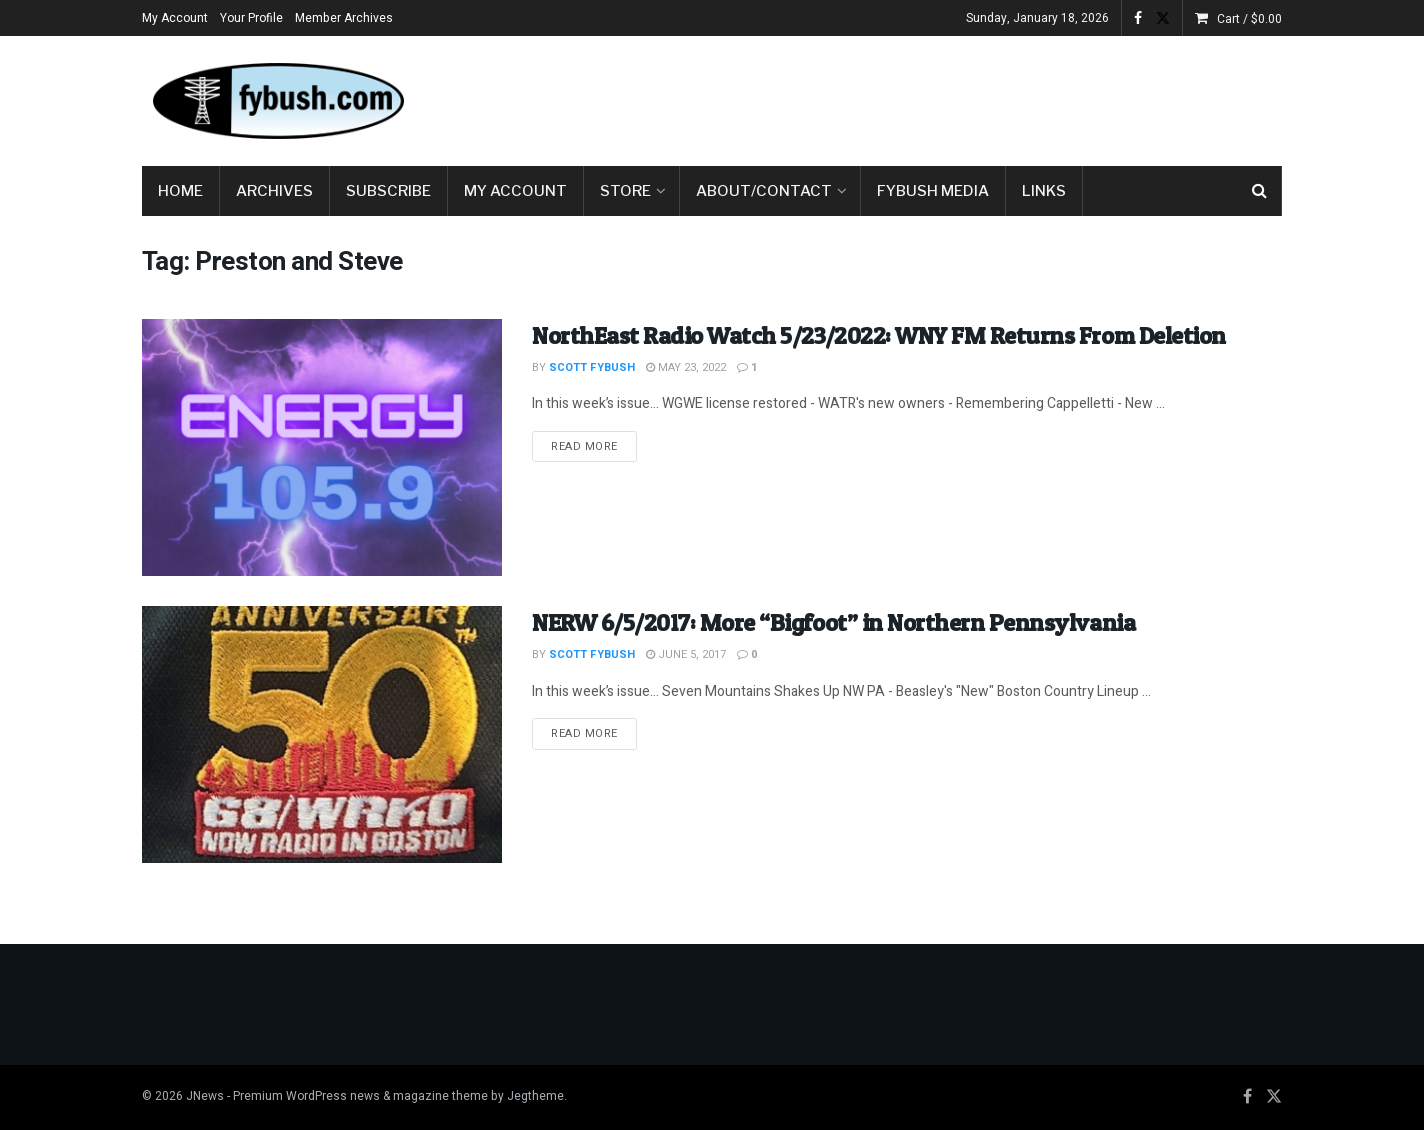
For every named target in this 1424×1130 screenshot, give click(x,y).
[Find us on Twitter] (1274, 1097)
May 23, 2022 (686, 367)
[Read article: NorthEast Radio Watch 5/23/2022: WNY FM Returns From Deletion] (322, 447)
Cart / (1249, 19)
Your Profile (251, 18)
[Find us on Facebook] (1247, 1097)
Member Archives (344, 18)
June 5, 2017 (686, 654)
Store (625, 191)
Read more (594, 446)
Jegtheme (535, 1096)
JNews (205, 1096)
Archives (274, 191)
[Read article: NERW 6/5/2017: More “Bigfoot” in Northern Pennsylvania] (322, 734)
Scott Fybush (592, 367)
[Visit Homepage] (277, 101)
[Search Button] (1259, 191)
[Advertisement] (918, 97)
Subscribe (388, 191)
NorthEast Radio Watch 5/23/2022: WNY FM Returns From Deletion (879, 335)
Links (1044, 191)
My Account (175, 18)
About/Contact (764, 191)
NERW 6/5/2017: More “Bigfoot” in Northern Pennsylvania (833, 622)
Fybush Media (933, 191)
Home (180, 191)
